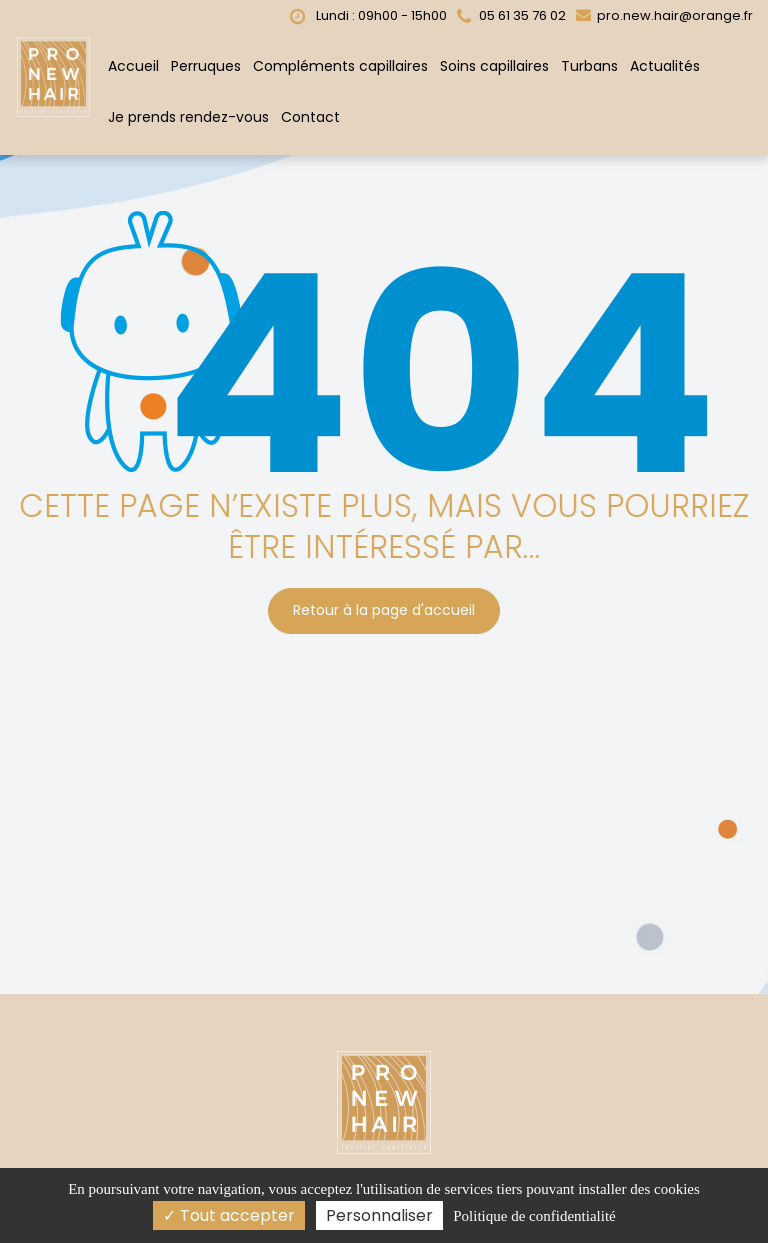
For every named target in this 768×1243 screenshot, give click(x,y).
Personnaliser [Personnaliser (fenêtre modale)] (379, 1215)
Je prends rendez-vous (188, 114)
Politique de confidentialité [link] (534, 1216)
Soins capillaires (494, 63)
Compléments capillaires (340, 63)
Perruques (206, 63)
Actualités (665, 63)
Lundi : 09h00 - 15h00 (368, 12)
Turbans (589, 63)
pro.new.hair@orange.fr (664, 12)
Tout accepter (229, 1215)
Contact (310, 114)
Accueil (133, 63)
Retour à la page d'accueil (384, 604)
